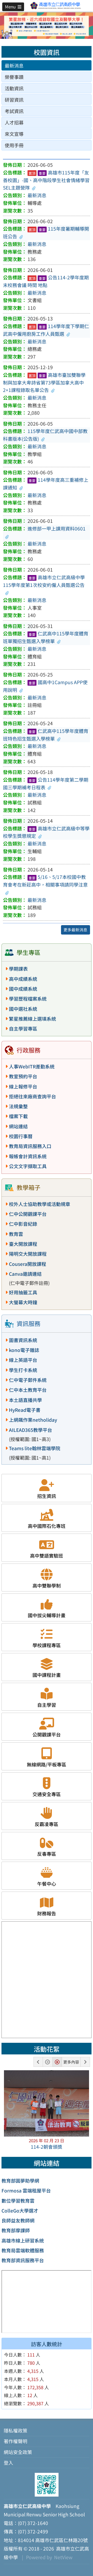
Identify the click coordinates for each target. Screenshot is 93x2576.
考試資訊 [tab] (14, 111)
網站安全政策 (18, 2452)
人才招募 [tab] (14, 122)
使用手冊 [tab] (14, 145)
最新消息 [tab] (14, 65)
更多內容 (71, 2062)
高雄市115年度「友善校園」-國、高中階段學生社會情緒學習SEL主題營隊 (46, 180)
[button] (13, 6)
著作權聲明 (15, 2441)
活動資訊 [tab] (14, 88)
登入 (8, 2462)
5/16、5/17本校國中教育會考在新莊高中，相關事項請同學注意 (45, 884)
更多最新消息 (75, 930)
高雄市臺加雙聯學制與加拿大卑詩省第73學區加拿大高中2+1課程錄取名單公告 (44, 382)
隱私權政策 (15, 2430)
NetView (63, 2557)
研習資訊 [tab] (14, 99)
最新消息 (37, 195)
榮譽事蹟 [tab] (14, 76)
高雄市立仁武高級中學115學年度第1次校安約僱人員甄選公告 (44, 585)
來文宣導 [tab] (14, 133)
